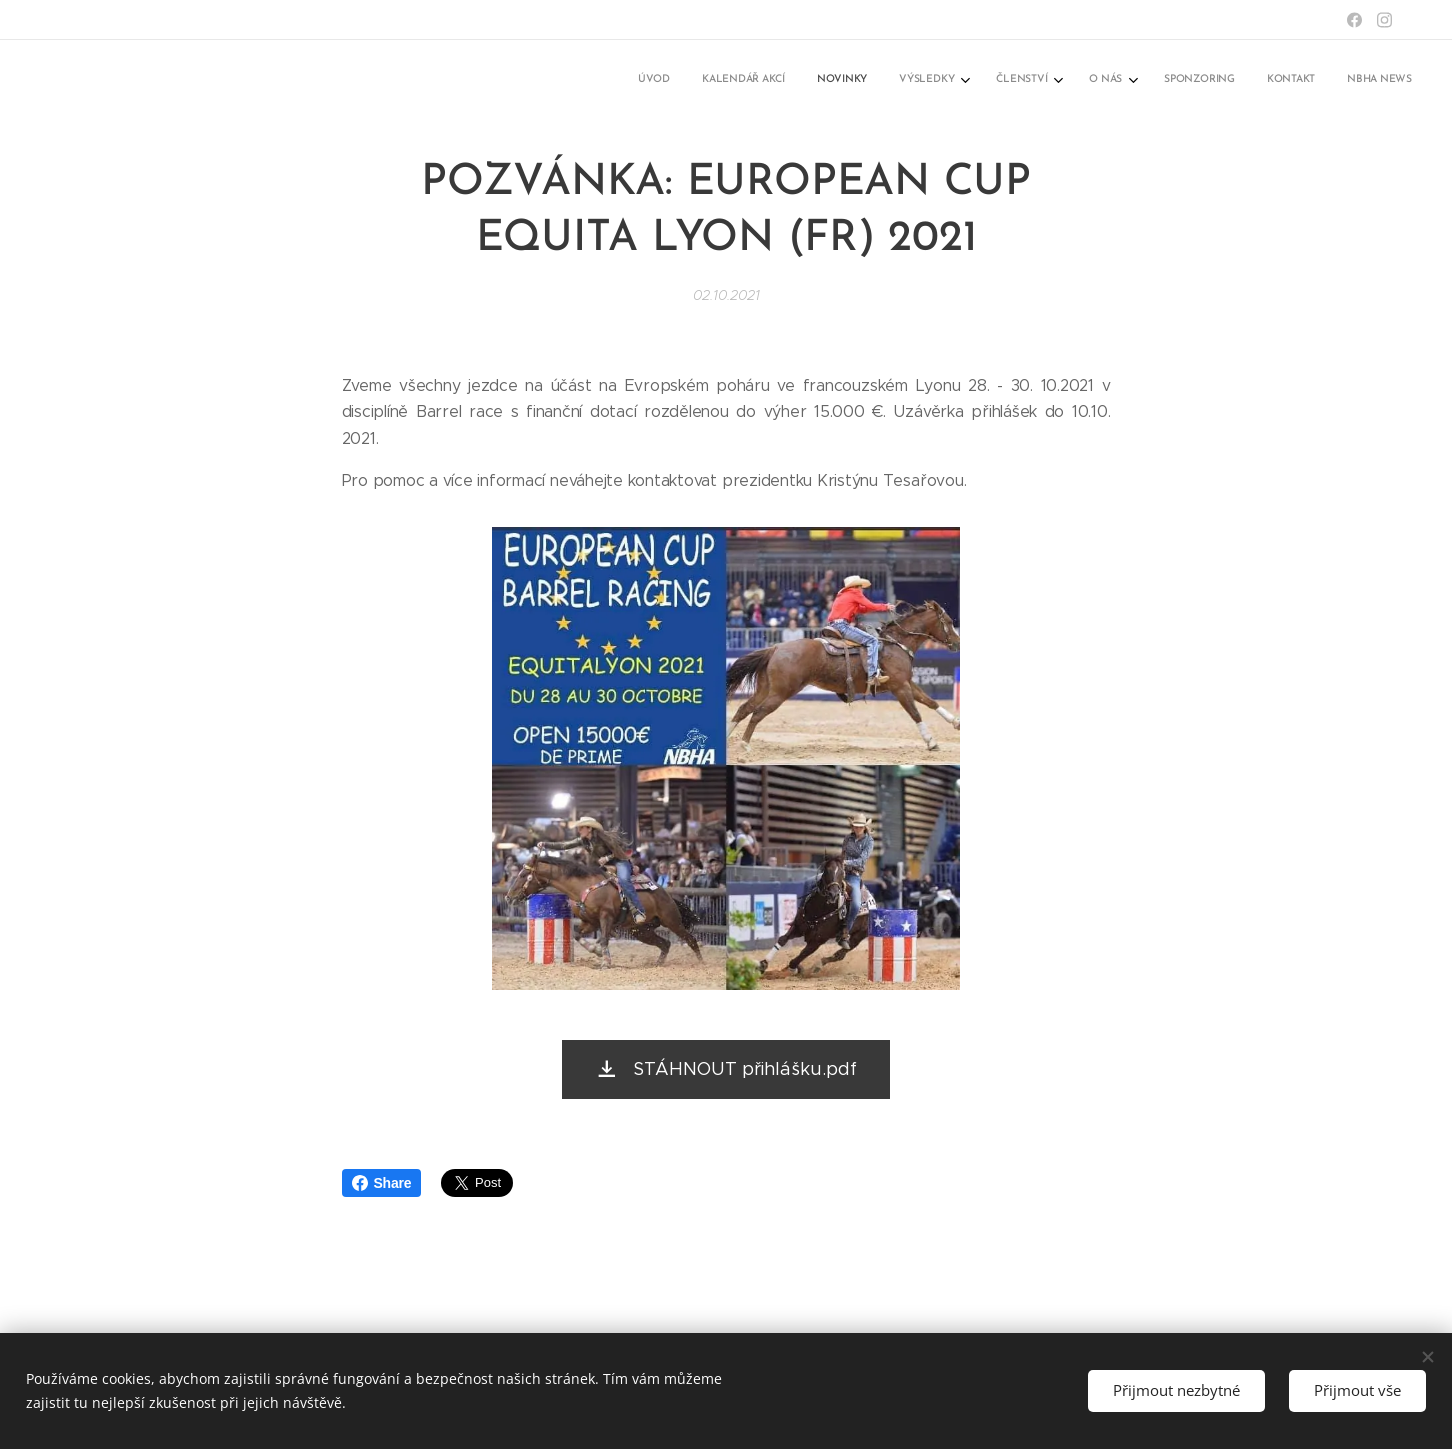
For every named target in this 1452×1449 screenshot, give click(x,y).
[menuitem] (1131, 81)
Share (382, 1183)
